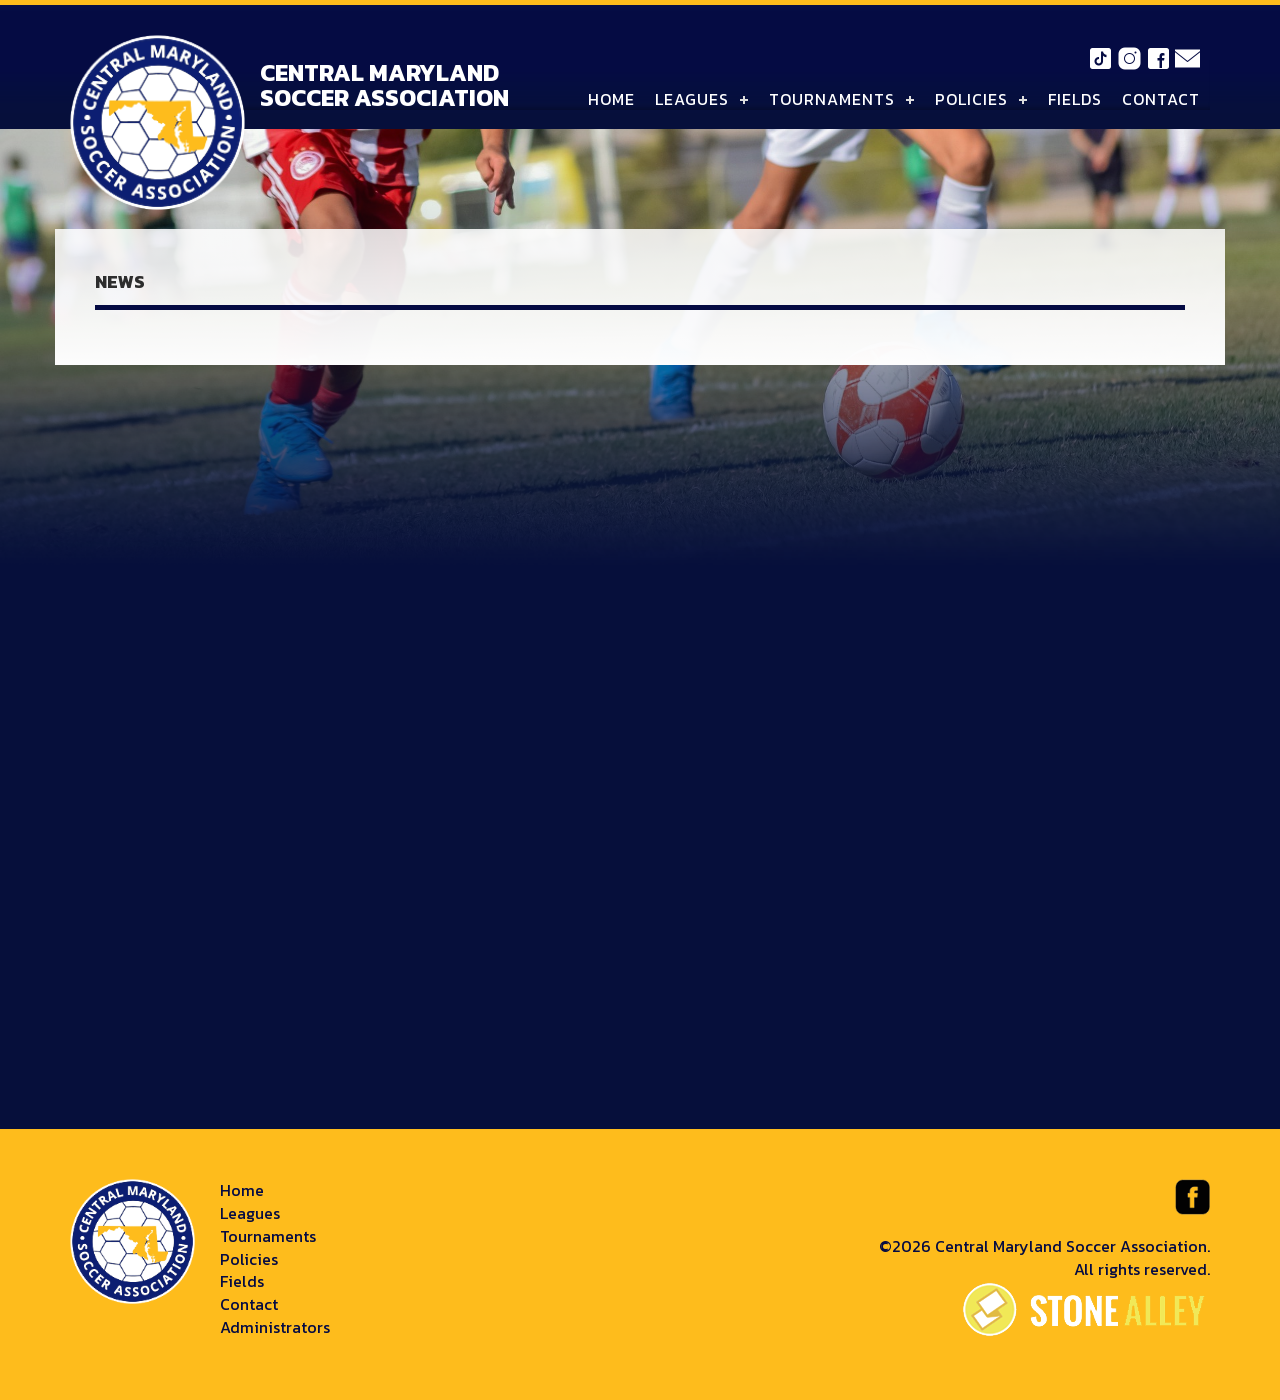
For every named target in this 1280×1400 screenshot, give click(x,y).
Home (611, 99)
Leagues (692, 99)
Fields (1075, 99)
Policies (971, 99)
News (120, 281)
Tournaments (832, 99)
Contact (1161, 99)
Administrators (275, 1327)
